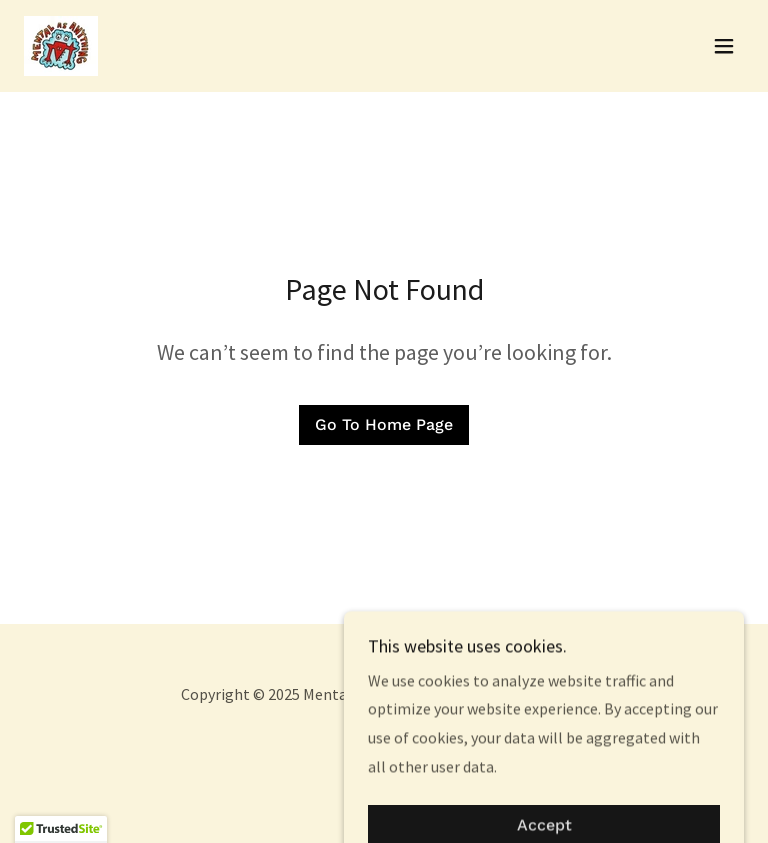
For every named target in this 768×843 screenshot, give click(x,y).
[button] (724, 46)
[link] (61, 46)
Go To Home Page (384, 424)
